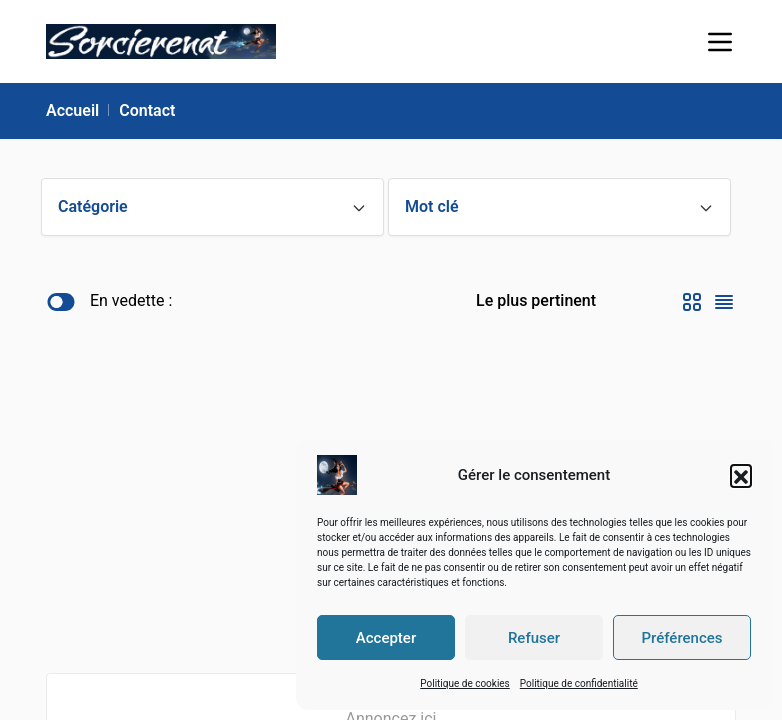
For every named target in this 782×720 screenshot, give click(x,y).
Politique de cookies (465, 683)
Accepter (386, 638)
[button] (741, 475)
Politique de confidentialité (579, 683)
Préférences (681, 638)
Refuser (534, 638)
